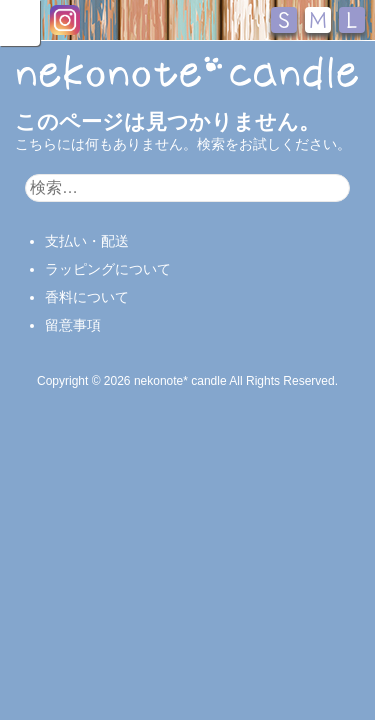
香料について (87, 297)
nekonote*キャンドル (187, 74)
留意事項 (73, 325)
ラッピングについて (108, 269)
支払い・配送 (87, 241)
